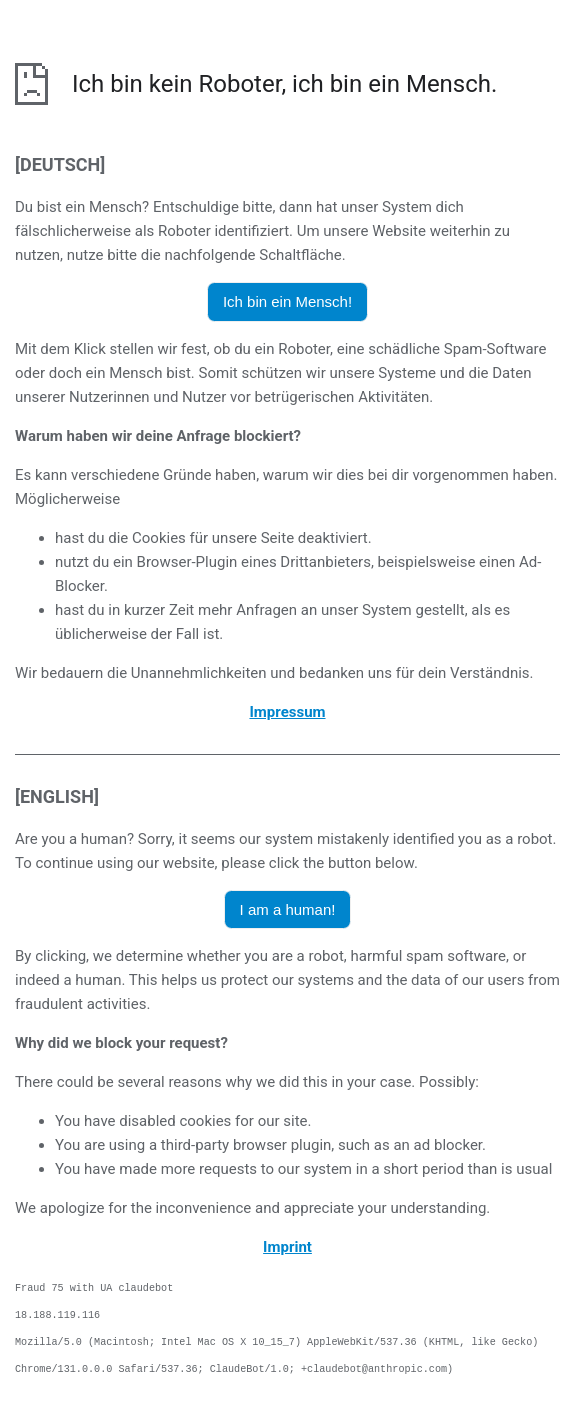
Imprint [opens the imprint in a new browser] (287, 1247)
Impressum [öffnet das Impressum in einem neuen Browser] (287, 712)
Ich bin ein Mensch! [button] (287, 301)
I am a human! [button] (288, 909)
